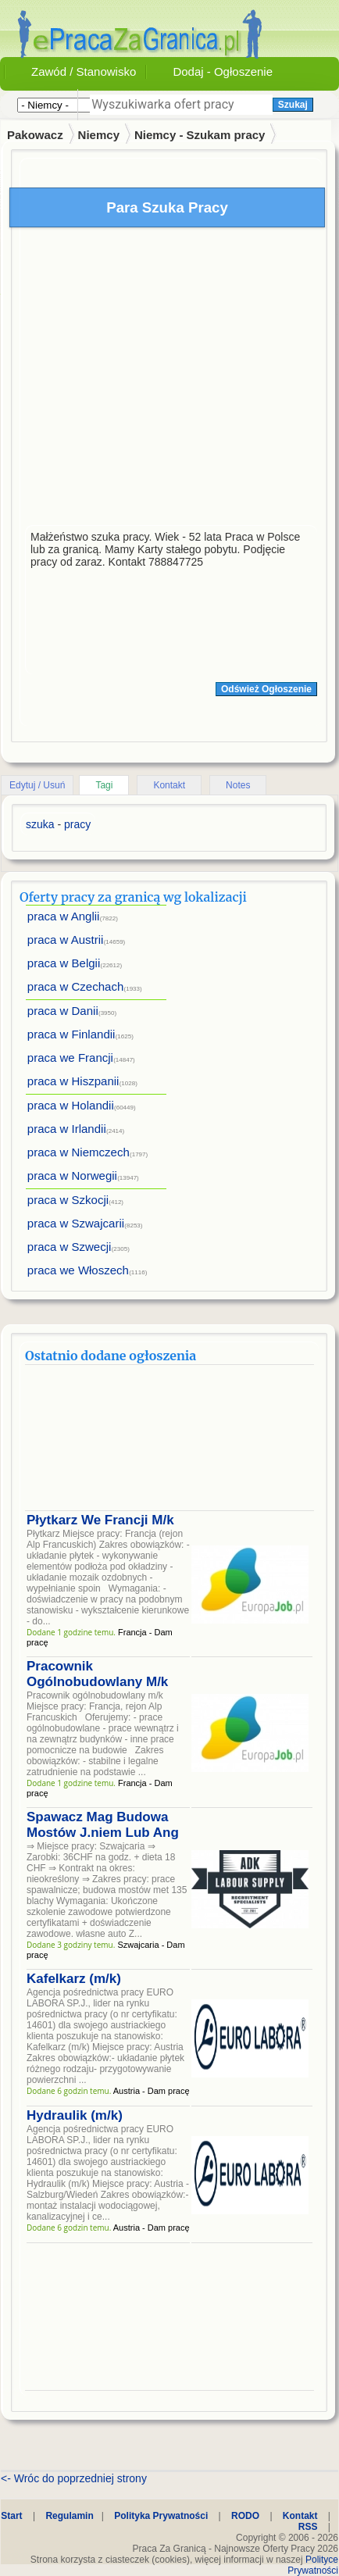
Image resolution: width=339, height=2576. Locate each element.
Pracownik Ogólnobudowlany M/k (97, 1674)
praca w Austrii (65, 939)
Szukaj (293, 104)
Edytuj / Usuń (37, 785)
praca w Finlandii (71, 1034)
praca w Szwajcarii (75, 1223)
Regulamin (69, 2515)
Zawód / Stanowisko (83, 71)
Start (11, 2515)
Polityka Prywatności (161, 2515)
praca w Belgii (63, 963)
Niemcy (99, 134)
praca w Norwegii (72, 1175)
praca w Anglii (63, 916)
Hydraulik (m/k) (75, 2115)
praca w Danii (62, 1010)
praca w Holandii (70, 1105)
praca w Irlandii (66, 1128)
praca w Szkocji (68, 1199)
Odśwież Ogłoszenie (266, 689)
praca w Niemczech (78, 1152)
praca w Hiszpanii (73, 1081)
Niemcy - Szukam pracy (200, 134)
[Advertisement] (158, 380)
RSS (308, 2526)
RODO (245, 2515)
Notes (238, 785)
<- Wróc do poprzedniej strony (74, 2478)
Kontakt (169, 785)
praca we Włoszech (78, 1270)
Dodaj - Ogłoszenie (223, 71)
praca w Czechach (75, 986)
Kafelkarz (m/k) (74, 1978)
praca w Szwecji (69, 1246)
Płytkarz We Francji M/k (100, 1520)
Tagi (103, 785)
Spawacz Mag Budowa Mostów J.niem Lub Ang (103, 1825)
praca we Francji (70, 1057)
